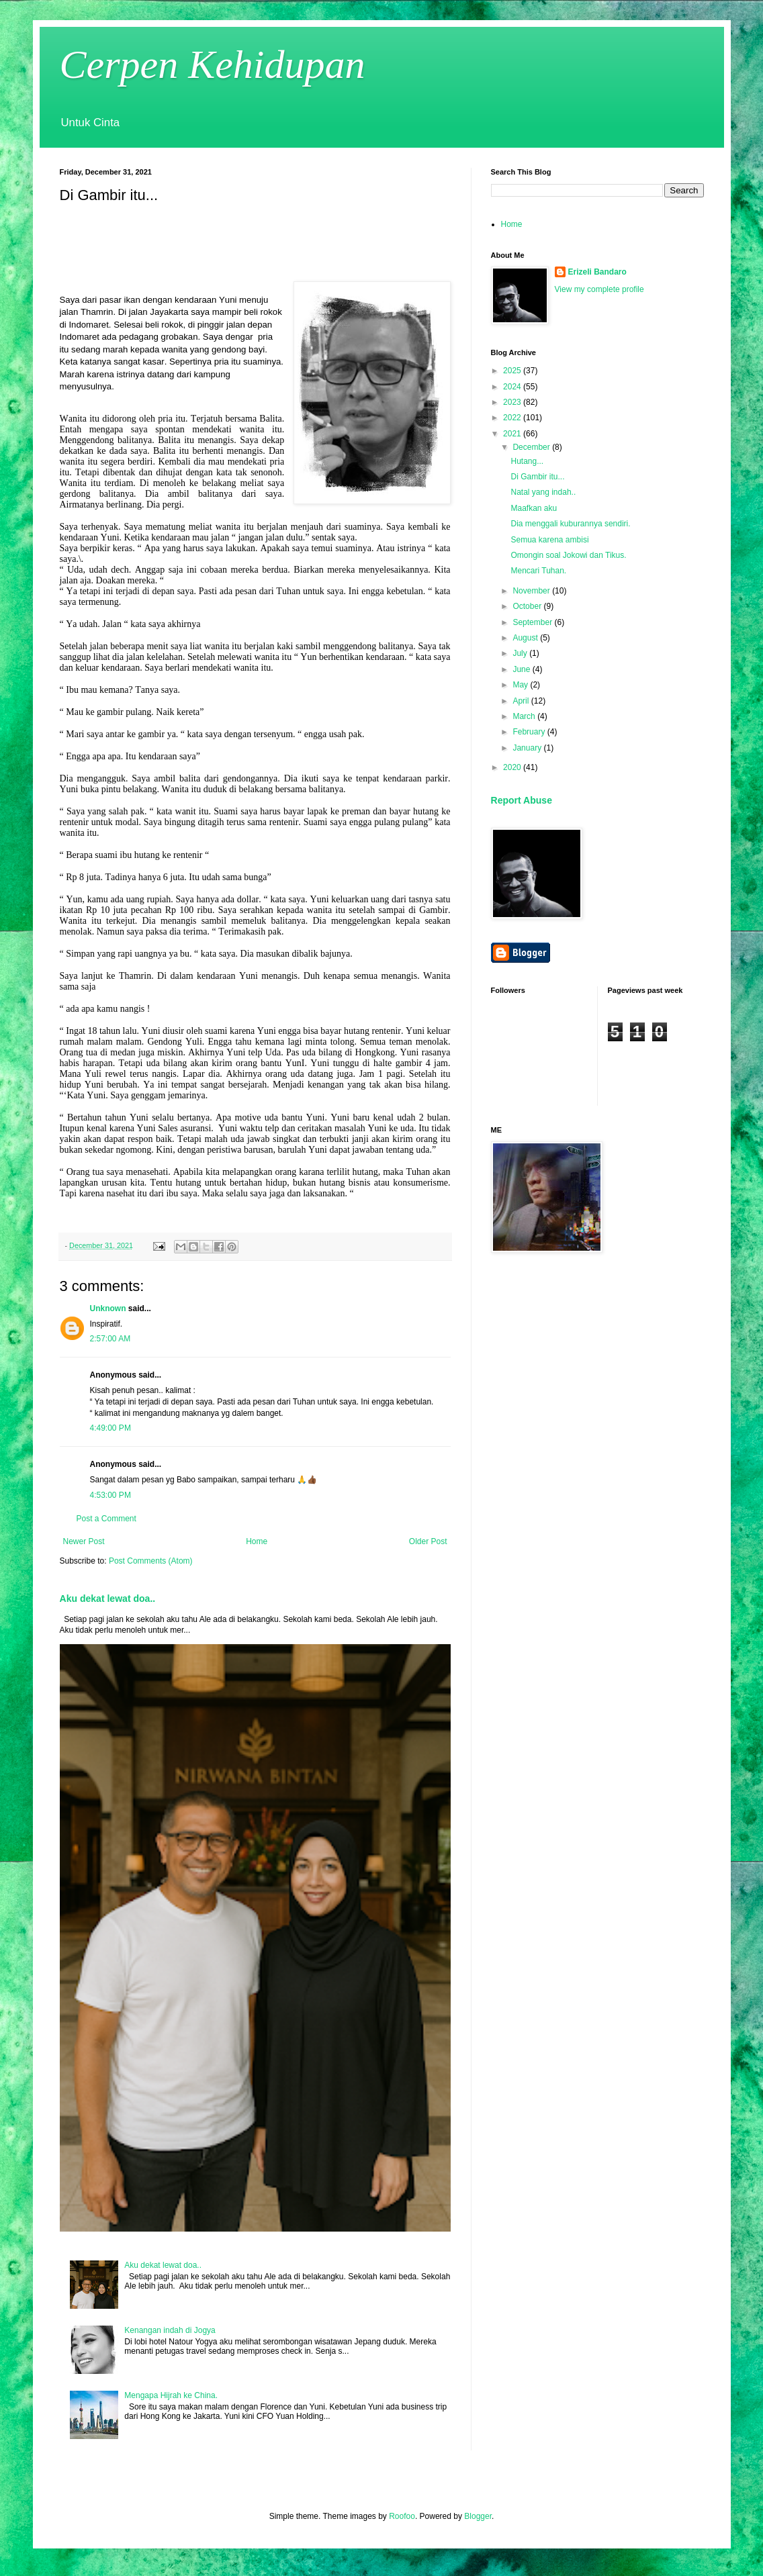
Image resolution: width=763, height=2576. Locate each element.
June (522, 669)
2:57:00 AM (110, 1338)
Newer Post (84, 1541)
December (532, 447)
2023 (513, 402)
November (532, 590)
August (526, 637)
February (529, 731)
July (520, 653)
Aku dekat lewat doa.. (108, 1598)
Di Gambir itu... (537, 476)
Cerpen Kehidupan (212, 64)
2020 (513, 767)
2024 (513, 386)
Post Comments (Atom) (151, 1561)
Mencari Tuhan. (538, 570)
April (521, 701)
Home (256, 1541)
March (524, 716)
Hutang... (526, 461)
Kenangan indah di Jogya (169, 2330)
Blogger (478, 2516)
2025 (513, 370)
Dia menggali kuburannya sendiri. (570, 523)
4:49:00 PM (110, 1428)
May (521, 684)
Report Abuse (521, 800)
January (527, 748)
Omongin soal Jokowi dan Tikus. (568, 555)
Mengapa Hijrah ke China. (171, 2395)
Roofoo (402, 2516)
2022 (513, 417)
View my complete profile (599, 289)
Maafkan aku (533, 508)
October (527, 606)
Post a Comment (106, 1518)
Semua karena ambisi (549, 539)
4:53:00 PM (110, 1495)
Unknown (108, 1308)
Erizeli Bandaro (597, 272)
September (533, 622)
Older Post (428, 1541)
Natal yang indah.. (543, 492)
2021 (513, 433)
